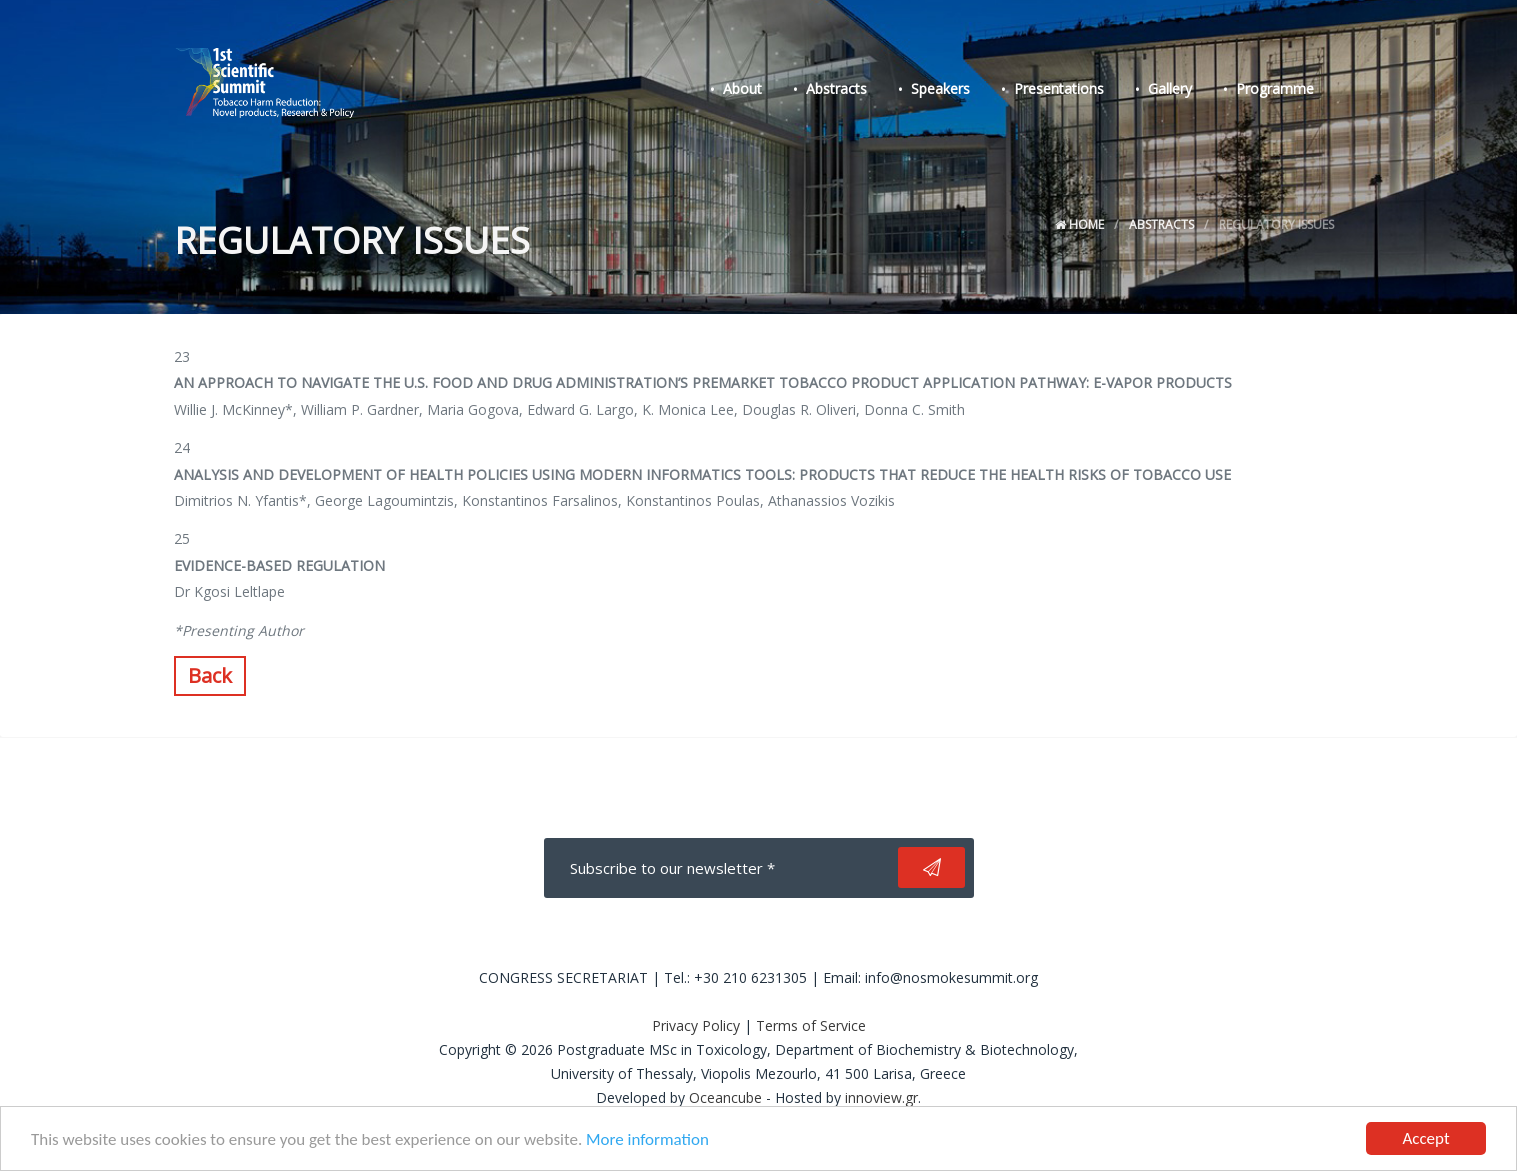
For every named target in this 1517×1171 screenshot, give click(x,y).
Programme (1275, 88)
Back (210, 675)
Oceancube (725, 1097)
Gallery (1170, 88)
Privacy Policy (696, 1025)
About (742, 88)
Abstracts (836, 88)
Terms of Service (811, 1025)
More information (647, 1139)
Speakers (940, 88)
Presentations (1059, 88)
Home (1079, 224)
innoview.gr (881, 1097)
